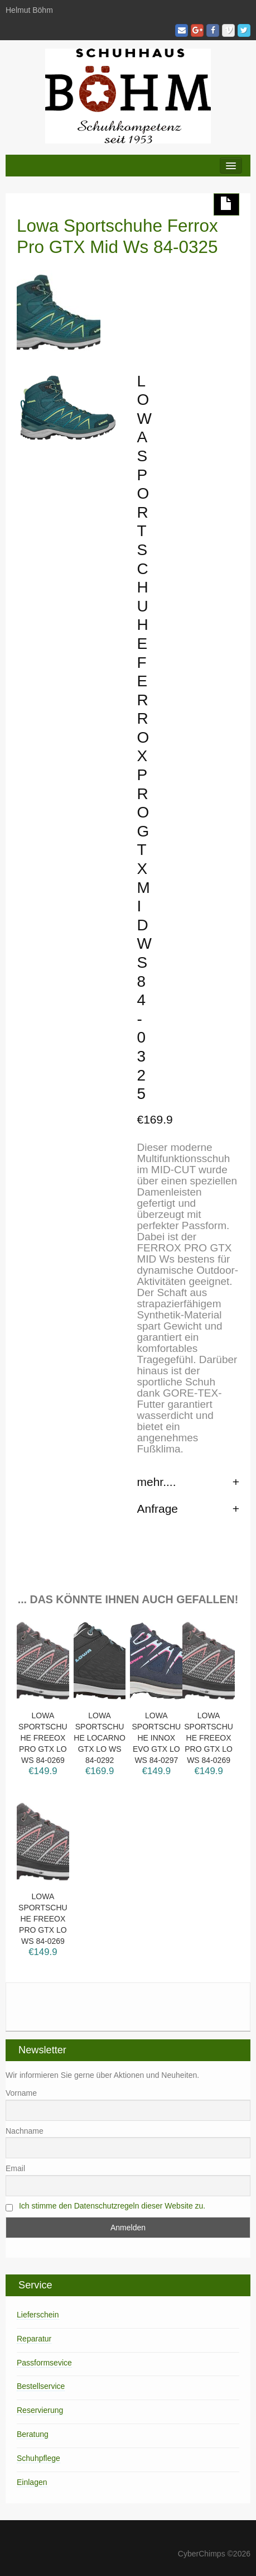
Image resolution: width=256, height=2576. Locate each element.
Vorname (21, 2092)
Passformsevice (44, 2362)
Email (15, 2168)
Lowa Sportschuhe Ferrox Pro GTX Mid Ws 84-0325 (117, 236)
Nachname (25, 2130)
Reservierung (40, 2410)
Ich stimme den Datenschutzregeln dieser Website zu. (112, 2205)
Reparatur (34, 2338)
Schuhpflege (38, 2458)
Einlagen (32, 2482)
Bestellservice (41, 2386)
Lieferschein (38, 2314)
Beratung (33, 2434)
